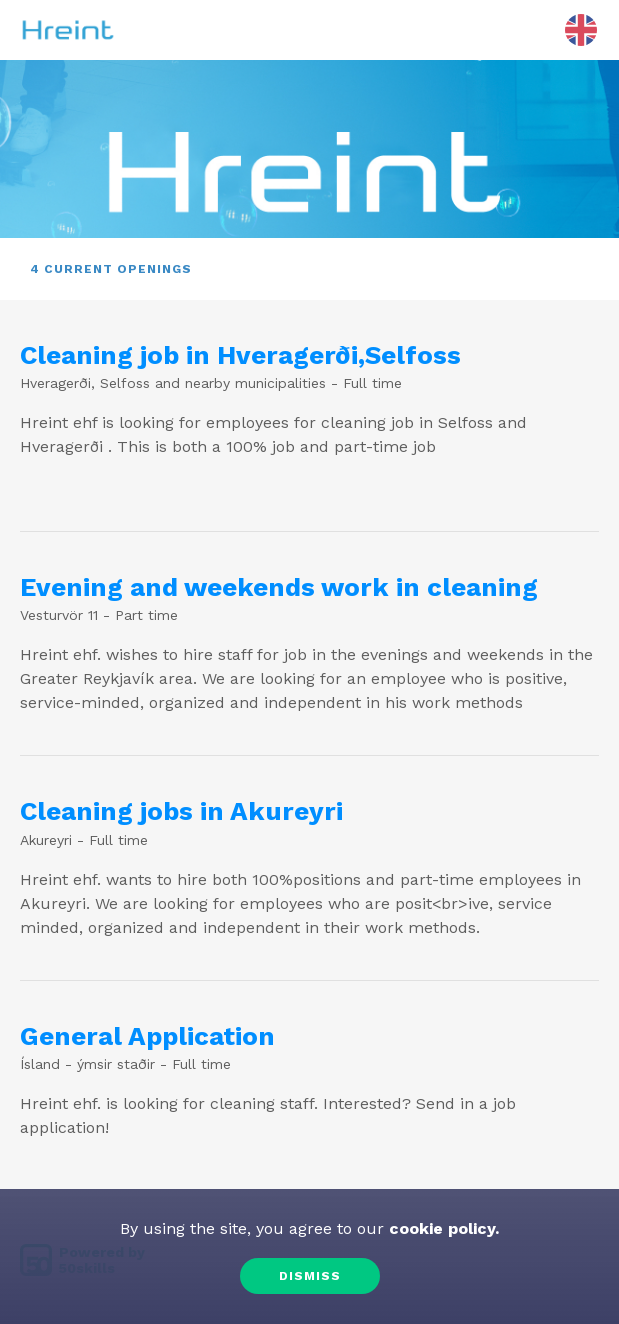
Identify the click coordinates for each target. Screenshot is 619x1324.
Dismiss (310, 1276)
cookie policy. (441, 1228)
